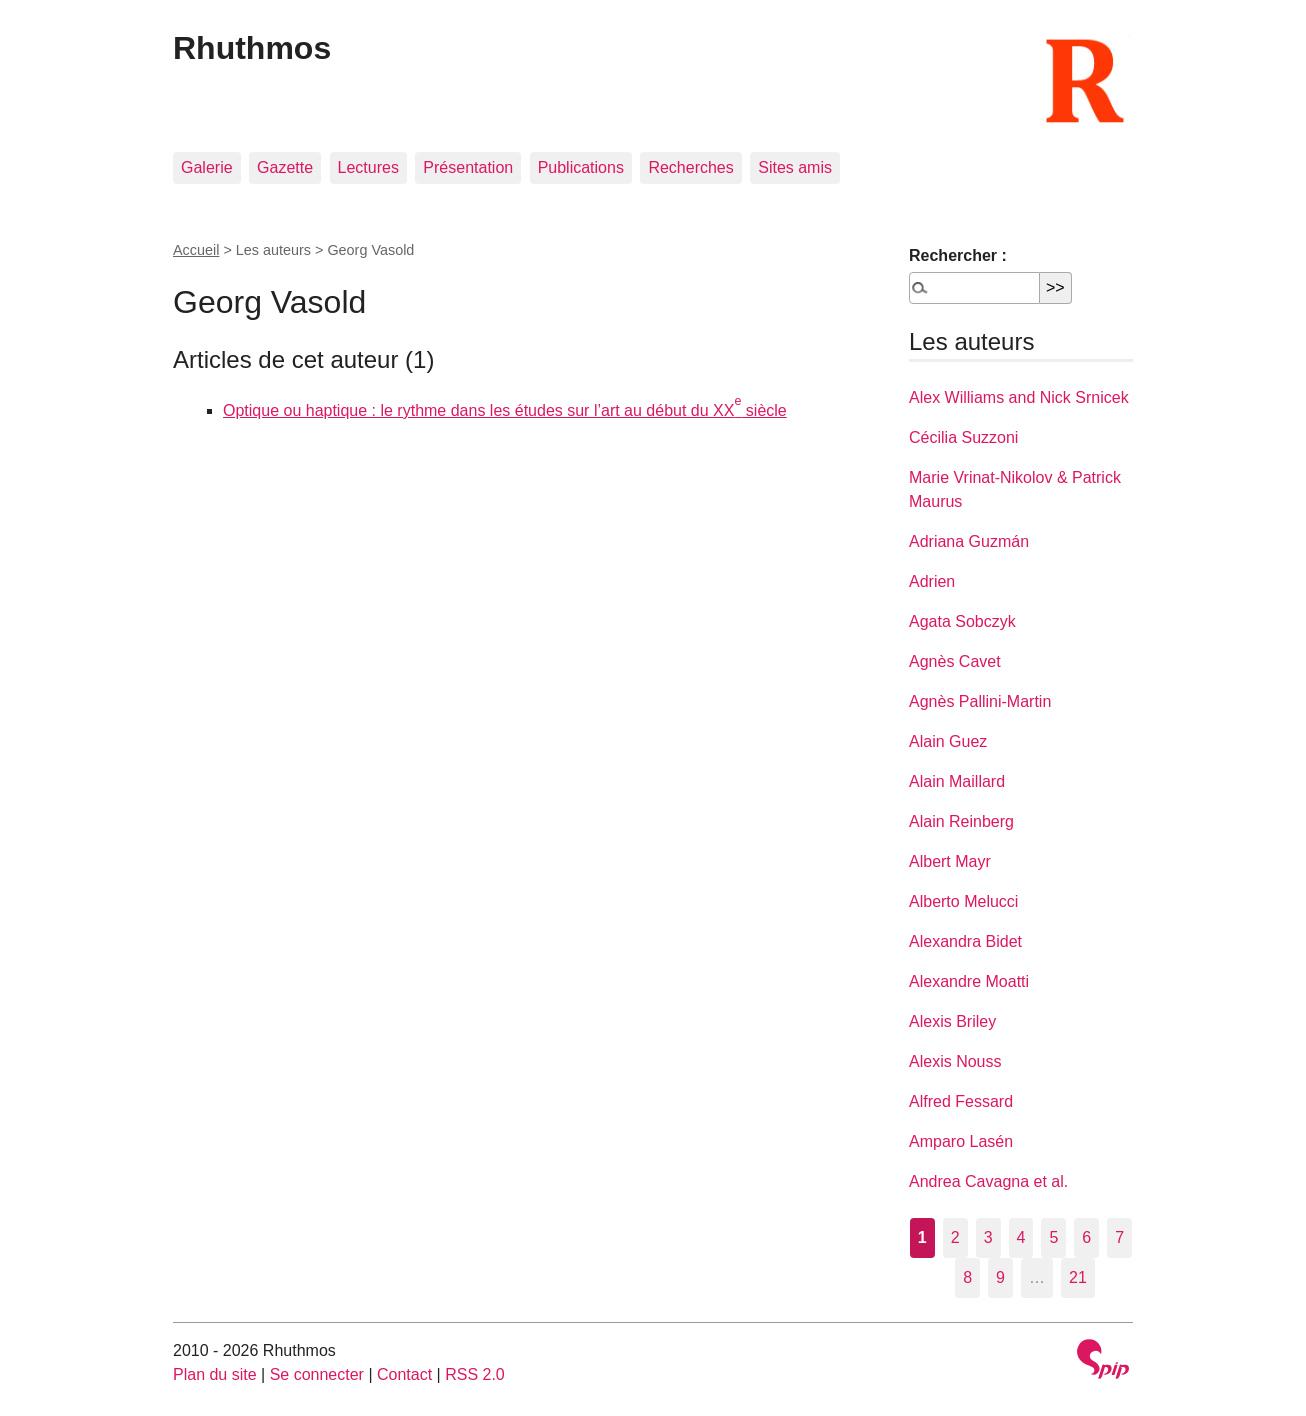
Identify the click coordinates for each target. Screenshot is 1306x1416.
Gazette (285, 167)
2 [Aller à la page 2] (955, 1237)
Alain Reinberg (961, 821)
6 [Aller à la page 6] (1086, 1237)
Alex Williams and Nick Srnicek (1019, 397)
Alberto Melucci (963, 901)
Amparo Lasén (961, 1141)
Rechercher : (958, 255)
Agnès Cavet (955, 661)
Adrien (932, 581)
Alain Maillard (957, 781)
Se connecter (317, 1374)
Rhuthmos (252, 48)
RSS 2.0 (475, 1374)
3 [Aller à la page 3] (988, 1237)
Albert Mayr (950, 861)
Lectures (368, 167)
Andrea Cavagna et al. (988, 1181)
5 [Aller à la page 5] (1053, 1237)
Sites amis (795, 167)
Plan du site (215, 1374)
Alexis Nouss (955, 1061)
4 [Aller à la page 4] (1021, 1237)
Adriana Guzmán (969, 541)
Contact (404, 1374)
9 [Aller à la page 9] (1000, 1277)
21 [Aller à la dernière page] (1078, 1277)
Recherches (690, 167)
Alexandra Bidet (965, 941)
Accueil (196, 250)
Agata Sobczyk (962, 621)
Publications (581, 167)
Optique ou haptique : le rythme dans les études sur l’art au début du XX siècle (505, 410)
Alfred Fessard (961, 1101)
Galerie (207, 167)
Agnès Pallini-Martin (980, 701)
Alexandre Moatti (969, 981)
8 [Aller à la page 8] (967, 1277)
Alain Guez (948, 741)
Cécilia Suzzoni (963, 437)
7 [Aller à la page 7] (1119, 1237)
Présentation (468, 167)
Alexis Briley (952, 1021)
